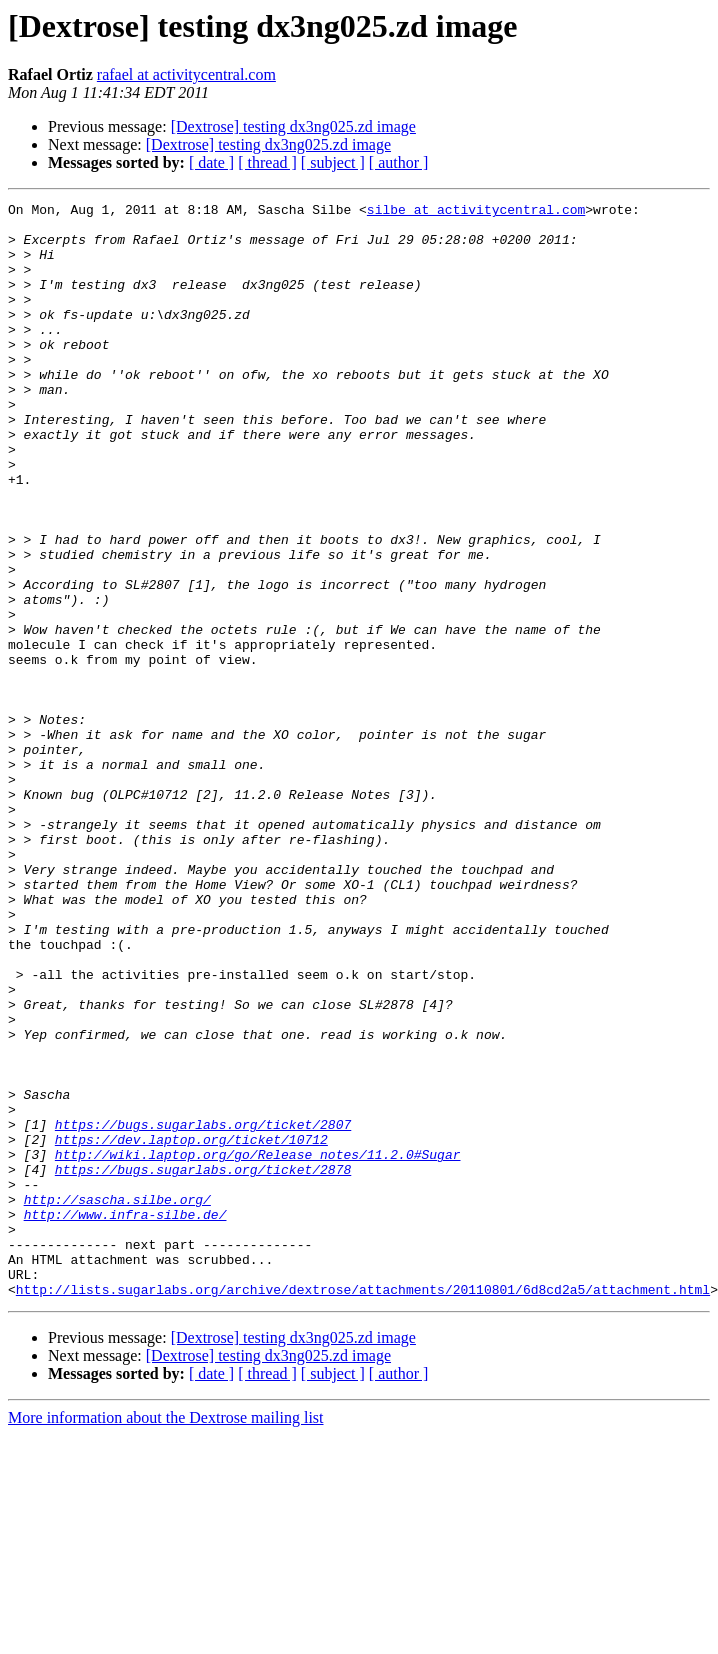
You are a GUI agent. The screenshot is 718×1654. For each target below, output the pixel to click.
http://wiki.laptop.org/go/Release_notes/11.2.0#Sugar (258, 1346)
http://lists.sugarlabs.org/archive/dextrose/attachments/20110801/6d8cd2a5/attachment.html (363, 1508)
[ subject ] (333, 162)
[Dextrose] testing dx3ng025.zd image (293, 126)
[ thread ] (267, 162)
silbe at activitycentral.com (476, 212)
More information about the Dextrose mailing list (166, 1636)
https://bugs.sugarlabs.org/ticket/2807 (203, 1310)
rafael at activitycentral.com (186, 74)
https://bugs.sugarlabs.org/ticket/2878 (203, 1364)
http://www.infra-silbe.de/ (125, 1418)
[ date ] (211, 162)
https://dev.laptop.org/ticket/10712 (191, 1328)
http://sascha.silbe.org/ (117, 1400)
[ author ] (399, 162)
